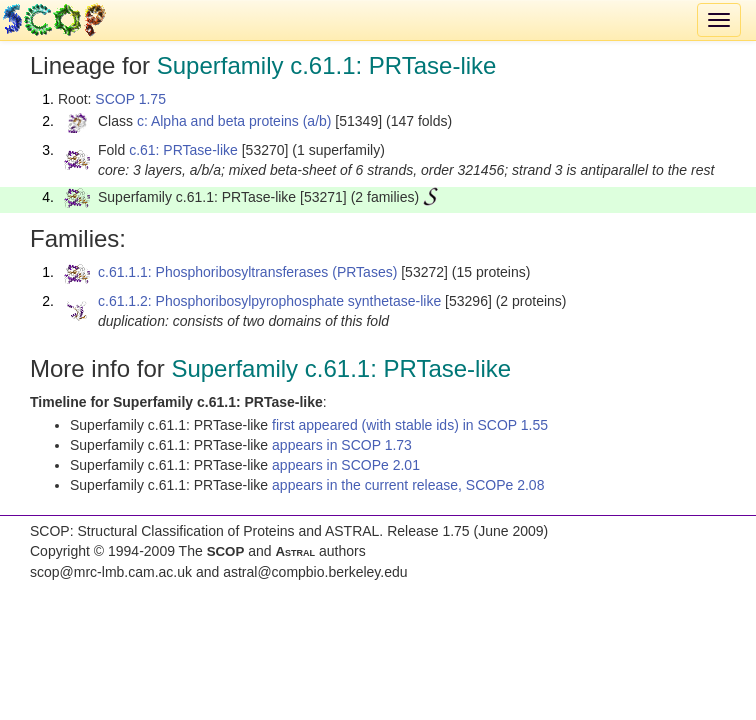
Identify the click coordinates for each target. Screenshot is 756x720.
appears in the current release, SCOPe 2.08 (408, 485)
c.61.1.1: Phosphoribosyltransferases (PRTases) (247, 272)
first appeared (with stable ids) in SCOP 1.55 (410, 425)
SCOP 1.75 (130, 99)
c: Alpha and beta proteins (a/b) (234, 121)
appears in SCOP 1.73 (342, 445)
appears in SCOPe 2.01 (346, 465)
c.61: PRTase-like (183, 150)
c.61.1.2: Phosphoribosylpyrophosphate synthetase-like (269, 301)
